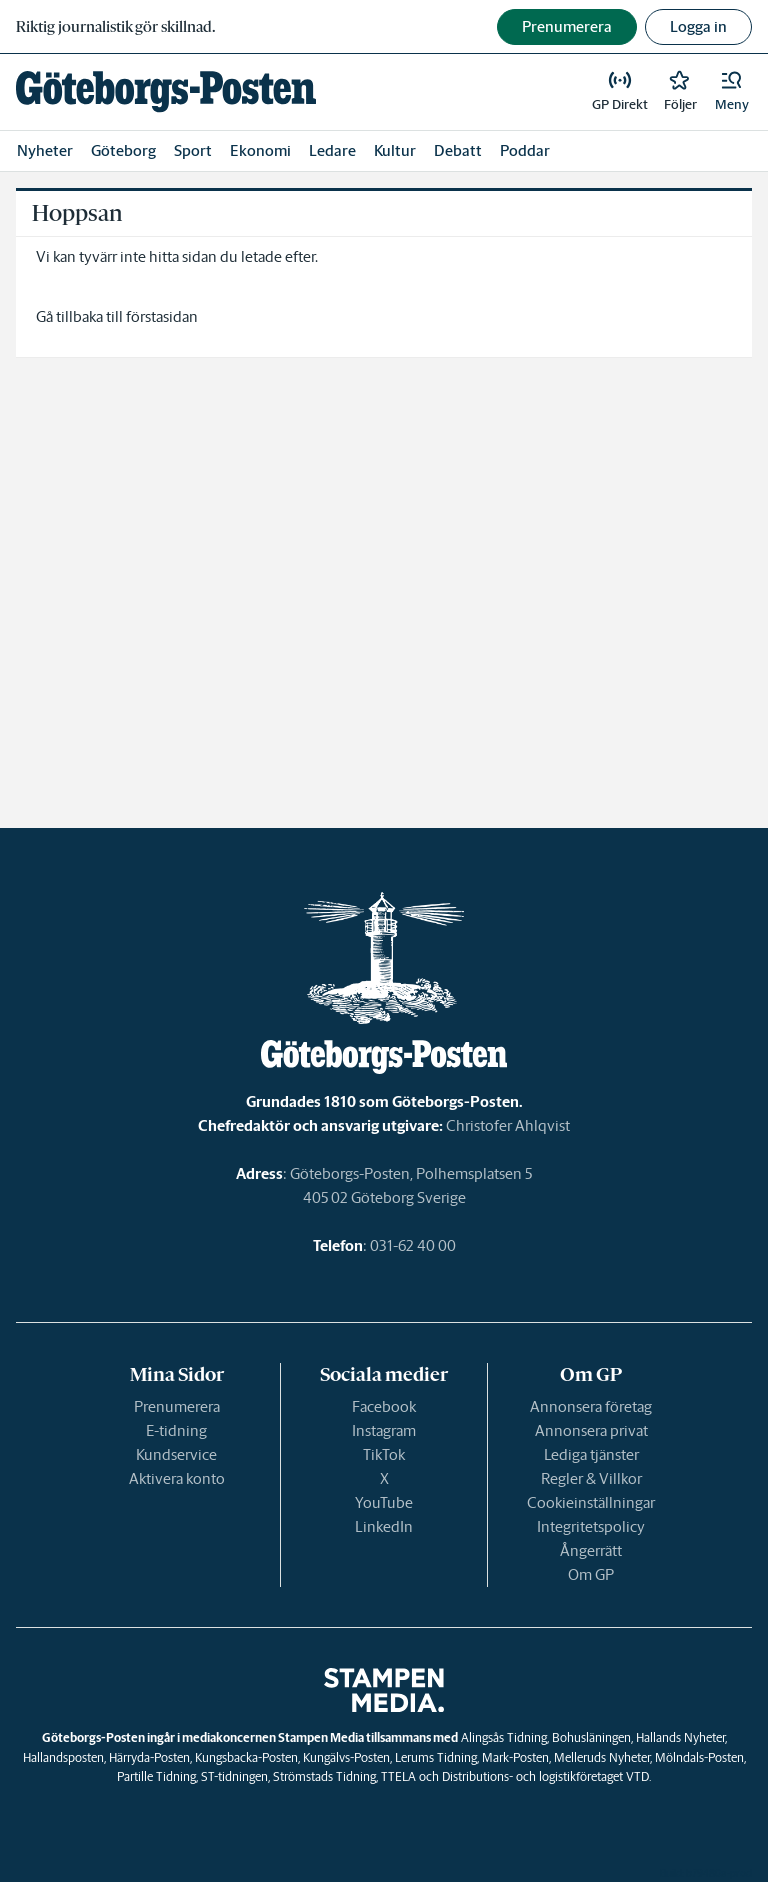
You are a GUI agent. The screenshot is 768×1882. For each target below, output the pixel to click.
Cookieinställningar (591, 1502)
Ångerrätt (591, 1550)
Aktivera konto (177, 1478)
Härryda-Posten (149, 1757)
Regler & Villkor (591, 1478)
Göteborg (123, 150)
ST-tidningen (234, 1776)
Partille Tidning (156, 1776)
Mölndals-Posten (699, 1757)
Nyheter (45, 150)
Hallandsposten (63, 1757)
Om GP (591, 1574)
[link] (166, 91)
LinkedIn (384, 1526)
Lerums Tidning (436, 1757)
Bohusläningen (591, 1737)
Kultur (395, 150)
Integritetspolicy (591, 1526)
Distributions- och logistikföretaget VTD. (546, 1776)
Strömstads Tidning (324, 1776)
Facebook (384, 1406)
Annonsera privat (591, 1430)
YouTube (384, 1502)
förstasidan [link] (162, 316)
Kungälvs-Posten (346, 1757)
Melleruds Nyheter (602, 1757)
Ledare (332, 150)
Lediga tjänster (591, 1454)
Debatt (458, 150)
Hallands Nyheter (680, 1737)
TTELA (398, 1776)
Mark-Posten (515, 1757)
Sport (193, 150)
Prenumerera (177, 1406)
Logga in (698, 26)
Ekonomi (260, 150)
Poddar (525, 150)
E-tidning (176, 1430)
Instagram (384, 1430)
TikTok (384, 1454)
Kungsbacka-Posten (246, 1757)
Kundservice (176, 1454)
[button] (732, 92)
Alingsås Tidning (504, 1737)
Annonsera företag (591, 1406)
